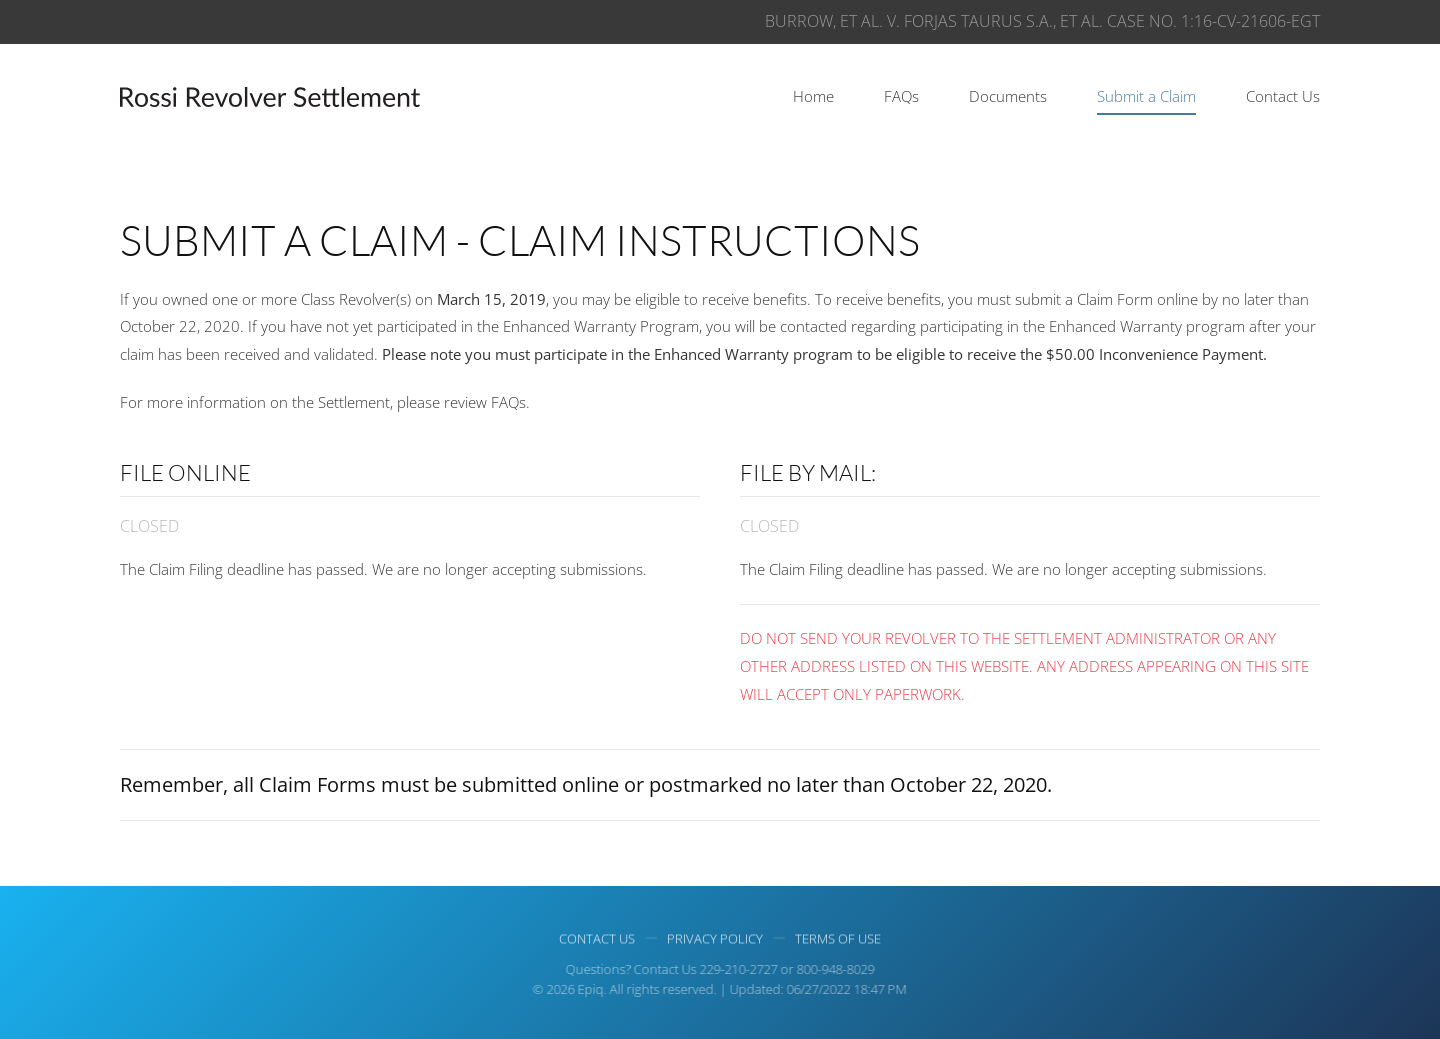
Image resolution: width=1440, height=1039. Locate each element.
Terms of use (838, 940)
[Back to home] (270, 97)
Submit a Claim (1146, 96)
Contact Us (1283, 96)
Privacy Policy (715, 940)
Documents (1008, 96)
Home (813, 96)
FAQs (901, 96)
